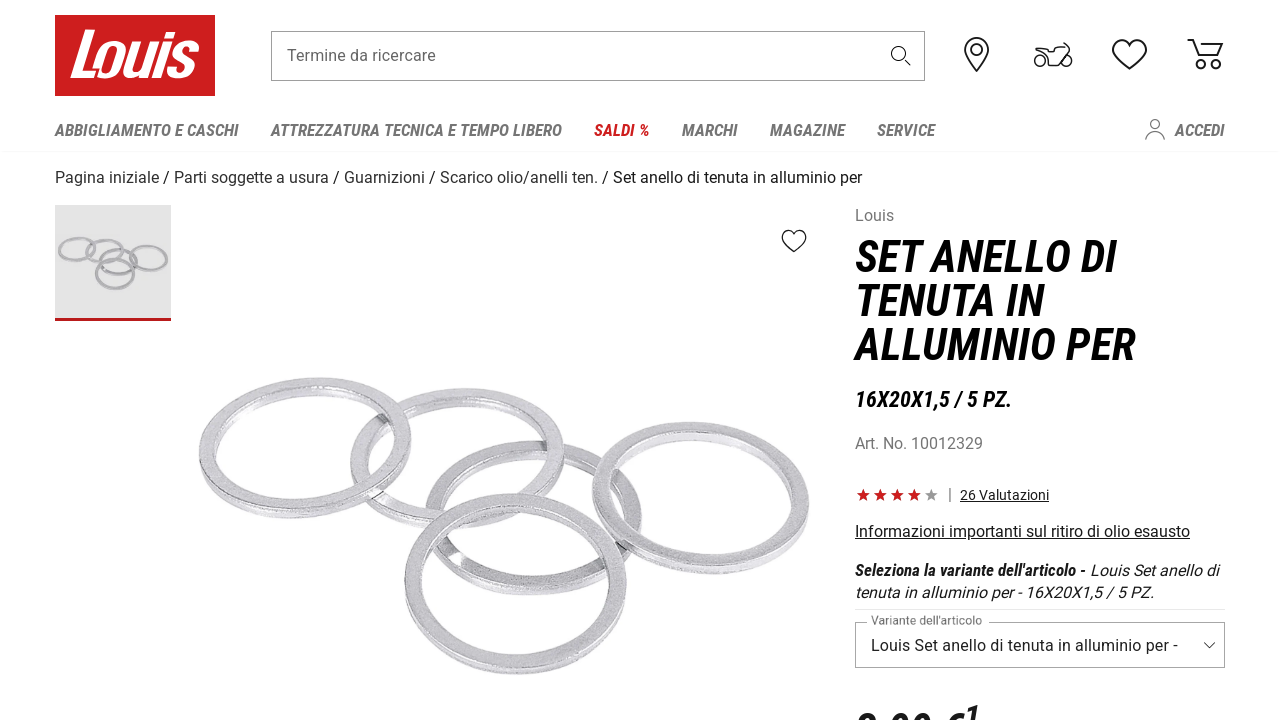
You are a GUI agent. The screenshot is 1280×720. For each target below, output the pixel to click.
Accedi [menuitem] (1200, 130)
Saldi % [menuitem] (622, 130)
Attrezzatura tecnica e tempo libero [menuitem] (416, 130)
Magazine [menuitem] (807, 130)
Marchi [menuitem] (710, 130)
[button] (901, 56)
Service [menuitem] (906, 130)
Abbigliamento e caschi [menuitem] (147, 130)
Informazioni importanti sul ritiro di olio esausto (1022, 530)
